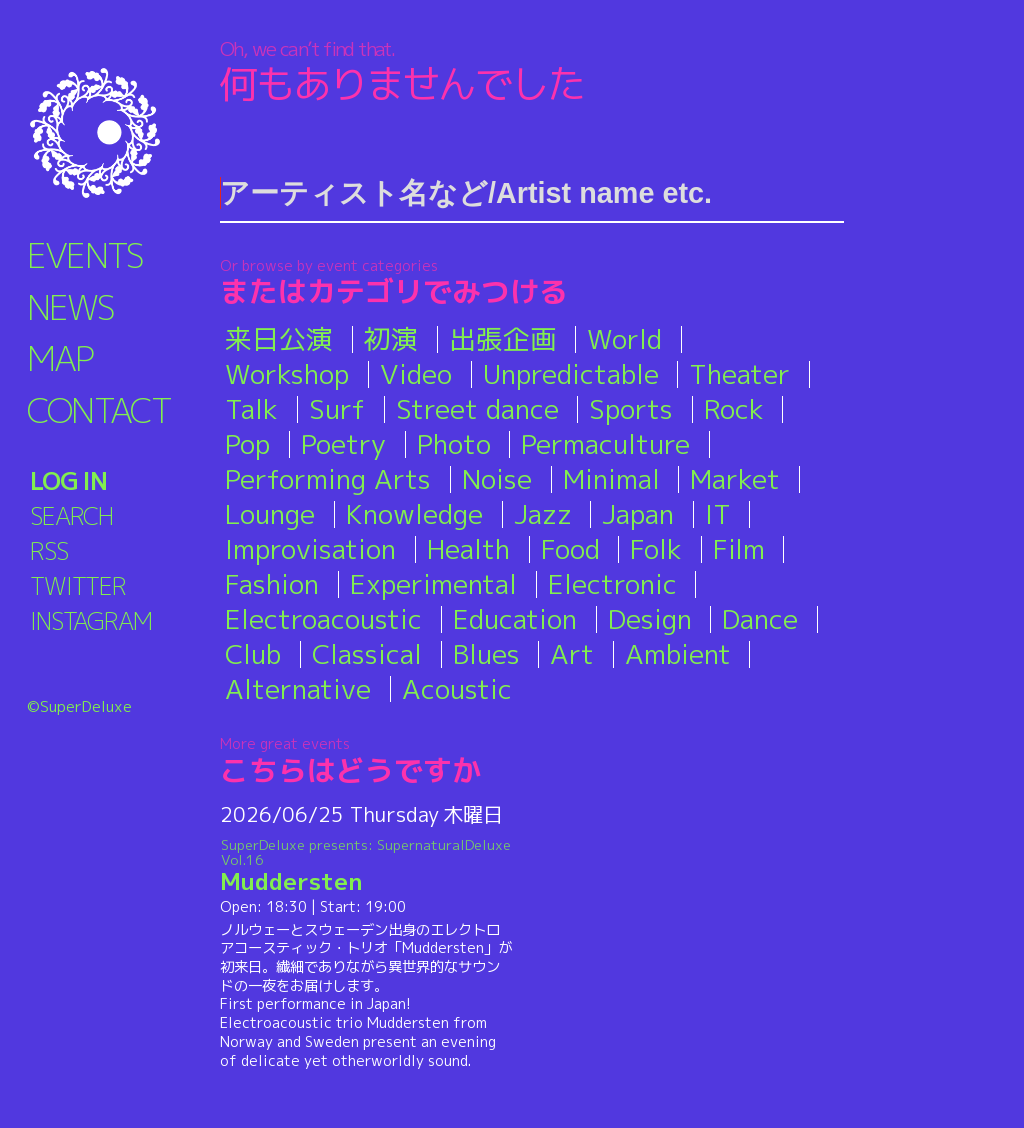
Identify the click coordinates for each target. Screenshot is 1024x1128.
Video (416, 374)
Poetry (343, 444)
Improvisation (310, 549)
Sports (631, 409)
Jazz (543, 514)
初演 (391, 339)
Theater (739, 374)
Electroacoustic (323, 619)
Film (739, 549)
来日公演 (279, 339)
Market (735, 479)
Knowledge (414, 514)
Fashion (272, 584)
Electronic (612, 584)
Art (572, 654)
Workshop (287, 374)
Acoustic (457, 689)
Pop (247, 444)
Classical (367, 654)
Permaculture (605, 444)
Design (650, 619)
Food (570, 549)
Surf (337, 409)
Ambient (678, 654)
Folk (656, 549)
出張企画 (503, 339)
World (624, 339)
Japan (638, 514)
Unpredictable (571, 374)
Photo (454, 444)
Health (468, 549)
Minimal (611, 479)
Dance (760, 619)
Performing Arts (328, 479)
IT (718, 514)
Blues (486, 654)
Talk (251, 409)
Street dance (477, 409)
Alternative (298, 689)
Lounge (270, 514)
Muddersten (366, 866)
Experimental (433, 584)
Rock (734, 409)
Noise (497, 479)
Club (253, 654)
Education (515, 619)
